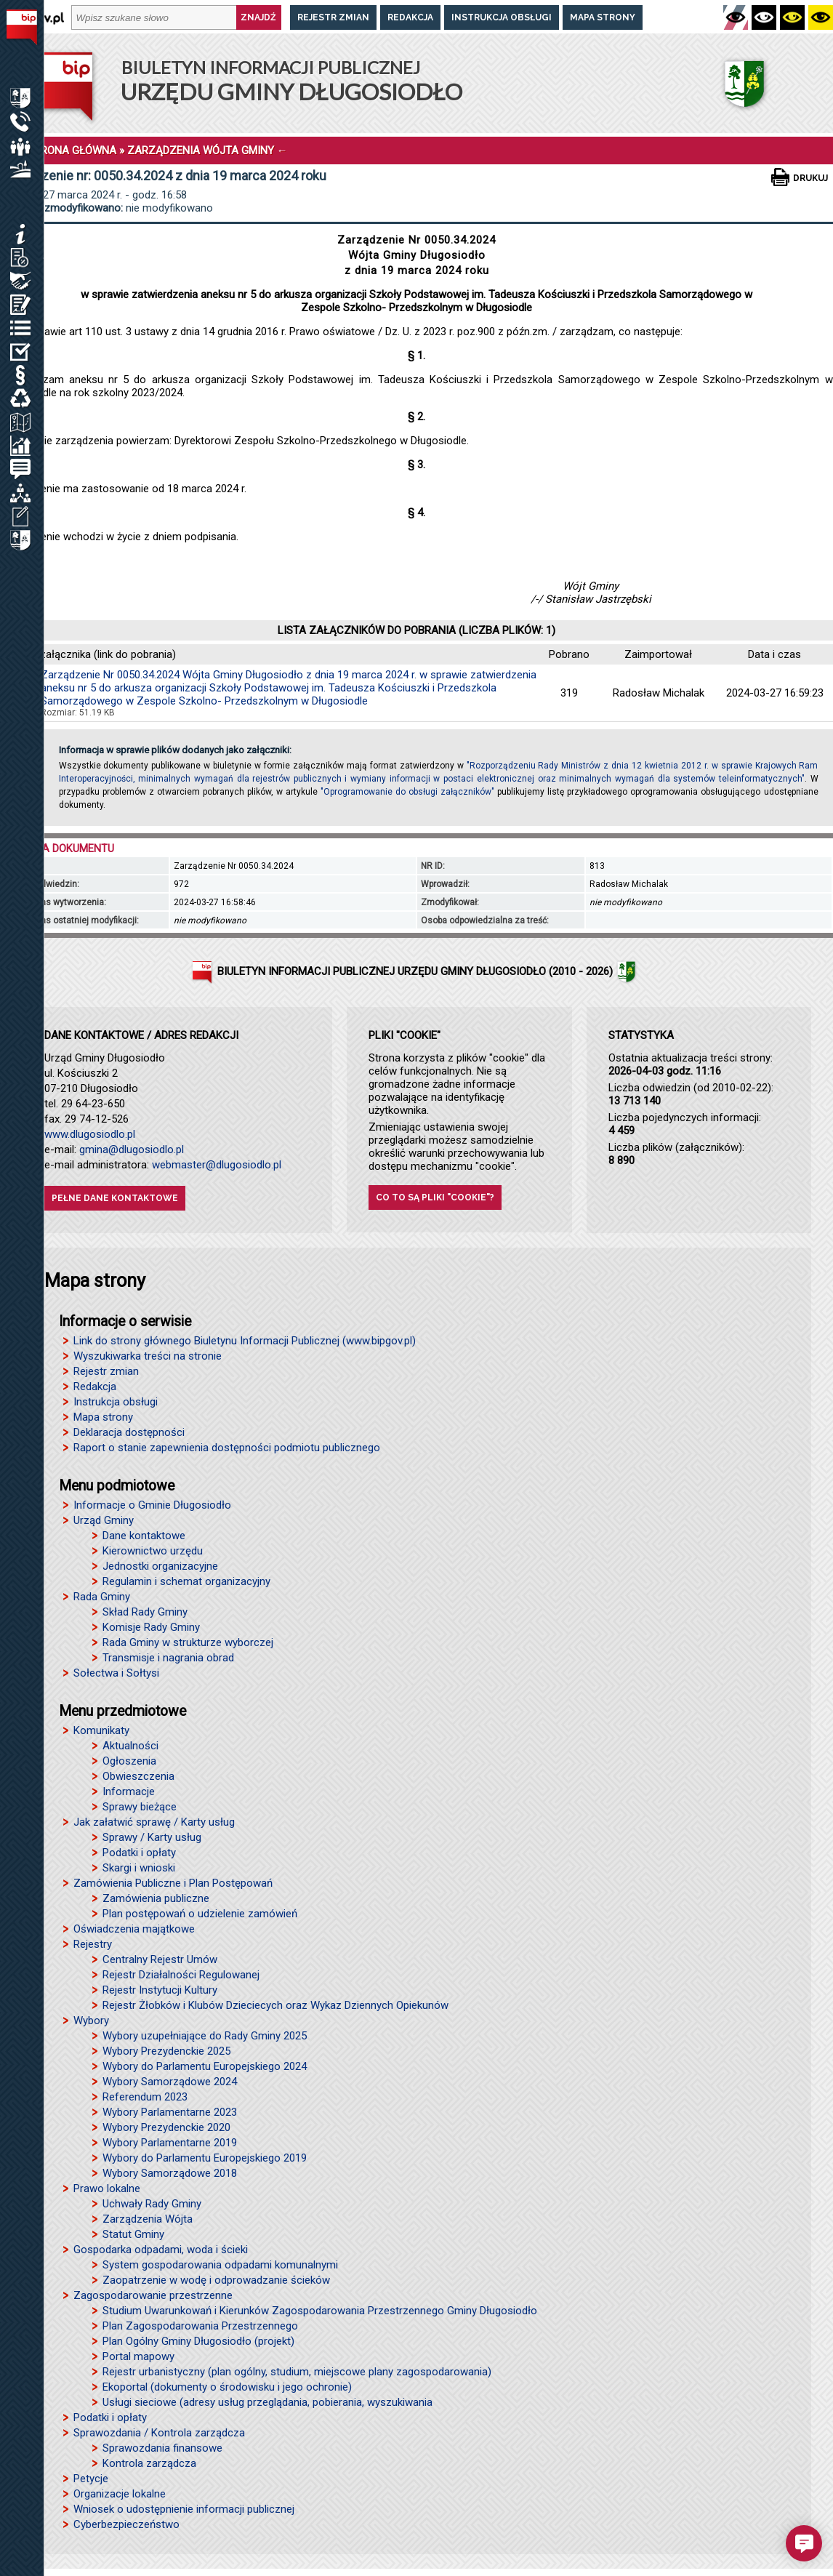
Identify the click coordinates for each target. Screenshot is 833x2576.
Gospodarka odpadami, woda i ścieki (160, 2249)
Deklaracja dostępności (129, 1432)
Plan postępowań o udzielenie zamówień (199, 1913)
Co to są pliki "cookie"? (435, 1197)
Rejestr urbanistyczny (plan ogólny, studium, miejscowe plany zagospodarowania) (296, 2371)
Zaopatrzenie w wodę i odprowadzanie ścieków (216, 2280)
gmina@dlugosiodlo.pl (131, 1149)
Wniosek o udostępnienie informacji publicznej (183, 2509)
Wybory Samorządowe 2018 (169, 2173)
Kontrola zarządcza (149, 2463)
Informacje (128, 1791)
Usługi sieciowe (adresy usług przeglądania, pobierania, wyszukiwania (267, 2402)
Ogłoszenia (129, 1761)
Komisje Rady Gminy (151, 1627)
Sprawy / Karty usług (151, 1837)
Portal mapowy (138, 2356)
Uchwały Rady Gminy (151, 2203)
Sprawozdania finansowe (162, 2448)
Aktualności (130, 1745)
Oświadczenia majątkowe (134, 1928)
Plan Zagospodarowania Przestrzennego (200, 2325)
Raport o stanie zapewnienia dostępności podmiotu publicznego (226, 1447)
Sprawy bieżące (139, 1806)
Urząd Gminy (103, 1520)
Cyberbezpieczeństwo (126, 2524)
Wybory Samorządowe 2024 (169, 2081)
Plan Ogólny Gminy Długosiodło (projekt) (198, 2341)
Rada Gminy (101, 1596)
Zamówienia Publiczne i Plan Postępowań (173, 1883)
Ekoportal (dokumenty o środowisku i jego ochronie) (227, 2387)
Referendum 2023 (145, 2096)
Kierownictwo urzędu (152, 1550)
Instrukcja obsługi (501, 17)
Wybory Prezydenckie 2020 (166, 2127)
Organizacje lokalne (119, 2493)
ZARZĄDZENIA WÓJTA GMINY (200, 150)
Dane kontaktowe (143, 1535)
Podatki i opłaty (139, 1852)
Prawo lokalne (106, 2188)
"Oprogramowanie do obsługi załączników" (407, 792)
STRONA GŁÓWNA (72, 150)
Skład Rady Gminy (145, 1611)
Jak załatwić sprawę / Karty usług (154, 1822)
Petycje (90, 2478)
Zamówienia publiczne (155, 1898)
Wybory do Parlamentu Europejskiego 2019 (204, 2157)
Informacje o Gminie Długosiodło (152, 1505)
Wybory (91, 2020)
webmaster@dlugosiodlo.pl (216, 1164)
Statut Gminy (133, 2234)
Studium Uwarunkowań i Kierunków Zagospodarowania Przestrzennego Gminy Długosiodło (319, 2310)
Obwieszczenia (138, 1776)
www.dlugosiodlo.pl (89, 1134)
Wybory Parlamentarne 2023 (169, 2112)
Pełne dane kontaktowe (115, 1198)
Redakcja (410, 17)
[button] (804, 2543)
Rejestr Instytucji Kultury (159, 1990)
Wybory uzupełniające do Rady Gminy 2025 (204, 2035)
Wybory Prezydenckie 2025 (166, 2051)
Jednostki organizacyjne (160, 1566)
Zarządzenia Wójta (147, 2219)
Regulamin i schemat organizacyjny (186, 1581)
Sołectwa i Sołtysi (116, 1673)
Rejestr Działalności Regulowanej (180, 1974)
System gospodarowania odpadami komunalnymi (220, 2264)
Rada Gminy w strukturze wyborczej (187, 1642)
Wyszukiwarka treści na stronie (147, 1356)
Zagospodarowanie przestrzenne (153, 2295)
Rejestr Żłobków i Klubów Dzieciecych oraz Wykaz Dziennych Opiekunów (275, 2005)
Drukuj (810, 178)
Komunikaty (101, 1730)
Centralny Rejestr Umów (159, 1959)
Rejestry (92, 1944)
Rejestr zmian (333, 17)
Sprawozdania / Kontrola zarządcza (159, 2432)
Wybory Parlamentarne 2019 (169, 2142)
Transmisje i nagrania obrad (168, 1657)
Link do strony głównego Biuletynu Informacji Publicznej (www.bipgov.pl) (244, 1340)
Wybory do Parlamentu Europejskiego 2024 (204, 2066)
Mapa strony (602, 17)
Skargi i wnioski (138, 1867)
